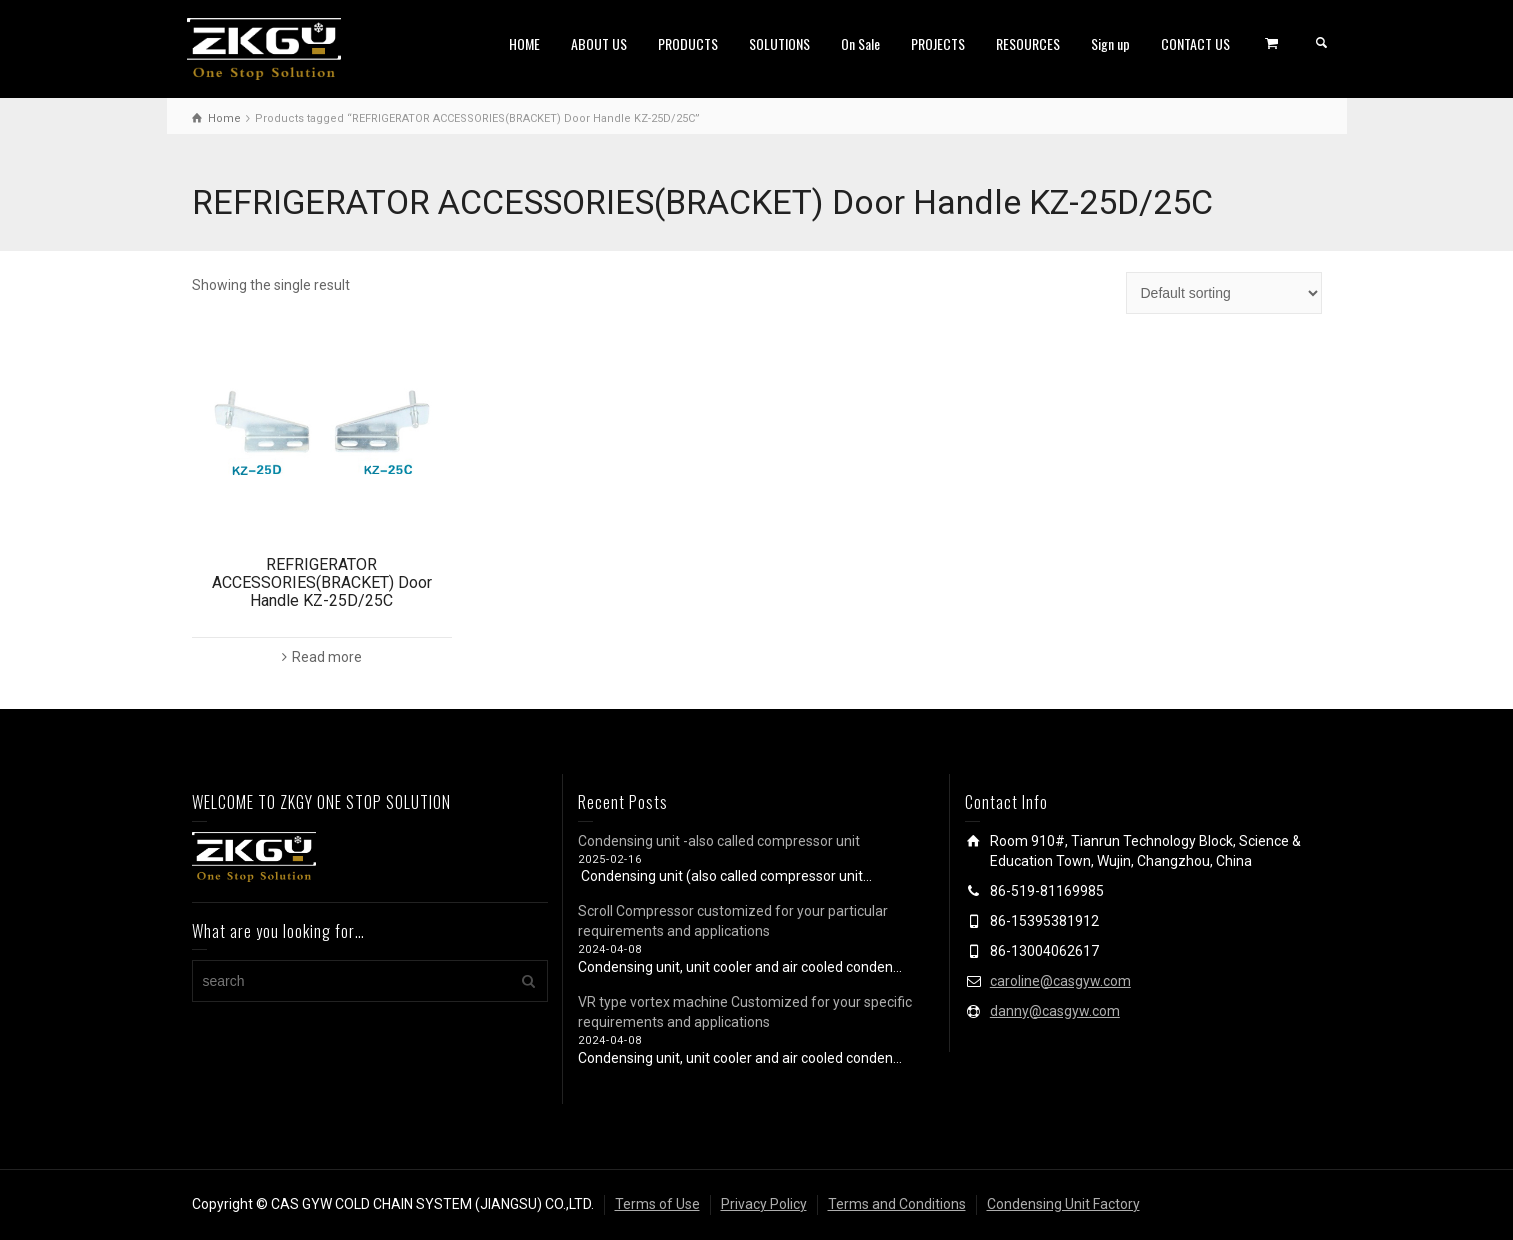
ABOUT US (599, 43)
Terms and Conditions (897, 1204)
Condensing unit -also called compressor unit (719, 841)
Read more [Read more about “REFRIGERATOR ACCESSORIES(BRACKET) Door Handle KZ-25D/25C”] (327, 657)
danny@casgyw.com (1055, 1011)
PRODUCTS (688, 43)
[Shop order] (1224, 293)
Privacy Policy (764, 1204)
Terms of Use (657, 1204)
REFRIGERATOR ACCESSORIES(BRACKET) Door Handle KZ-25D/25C (322, 582)
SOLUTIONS (779, 43)
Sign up (1110, 43)
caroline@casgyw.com (1060, 981)
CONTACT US (1195, 43)
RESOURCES (1028, 43)
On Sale (860, 43)
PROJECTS (938, 43)
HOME (524, 43)
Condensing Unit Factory (1063, 1204)
